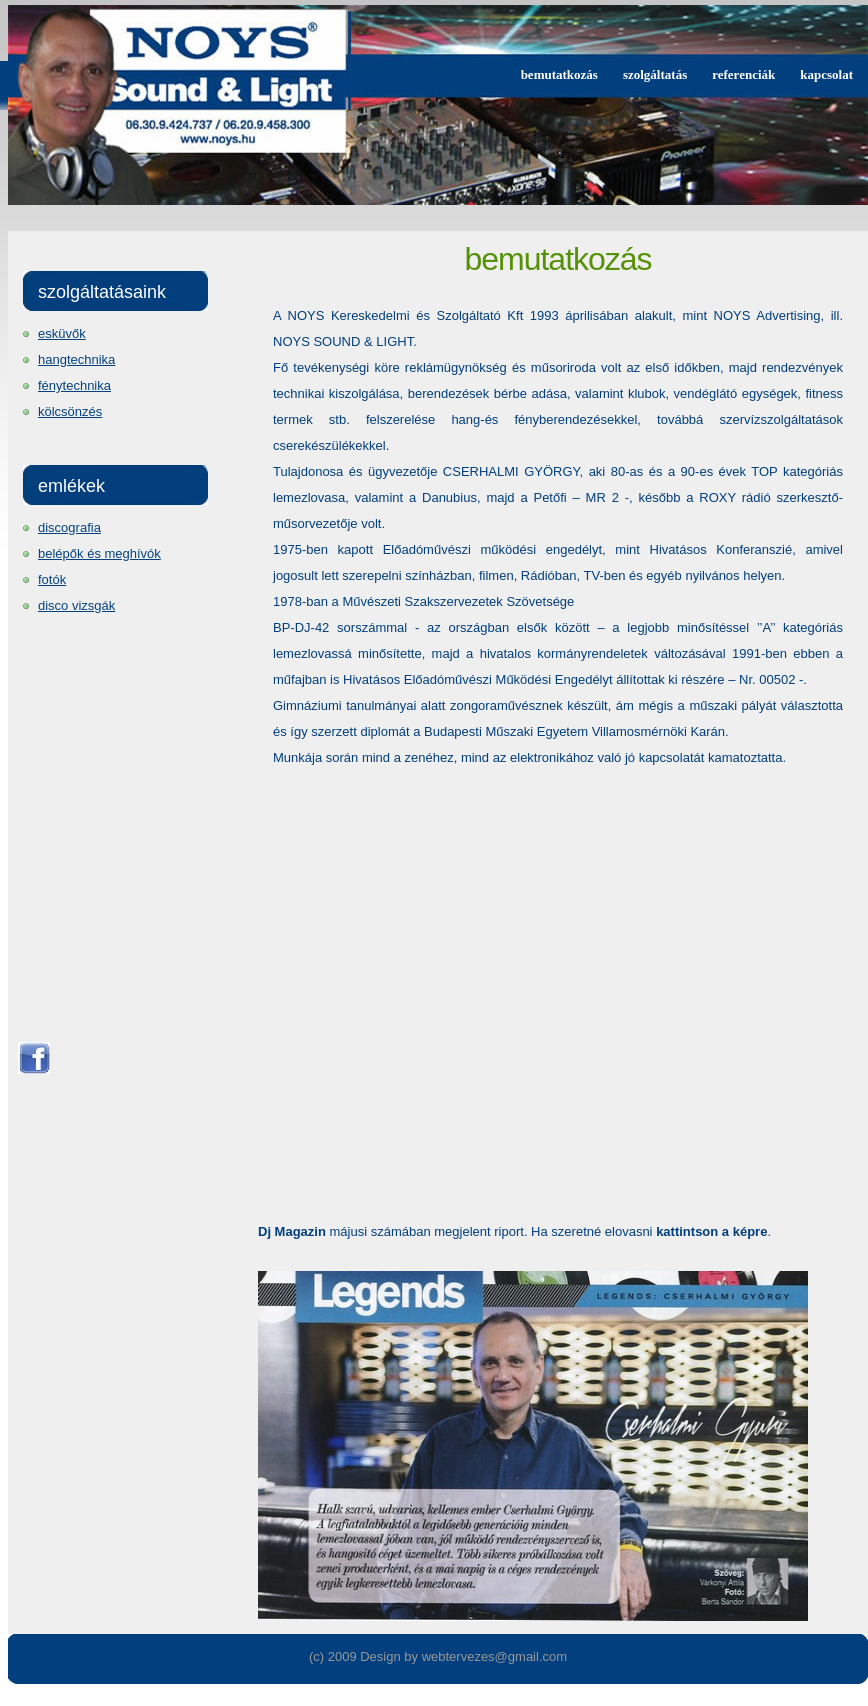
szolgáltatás (655, 74)
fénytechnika (74, 385)
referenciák (743, 74)
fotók (52, 579)
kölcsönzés (70, 411)
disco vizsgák (76, 605)
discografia (69, 527)
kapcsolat (826, 74)
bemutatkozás (559, 74)
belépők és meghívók (99, 553)
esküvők (62, 333)
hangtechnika (76, 359)
